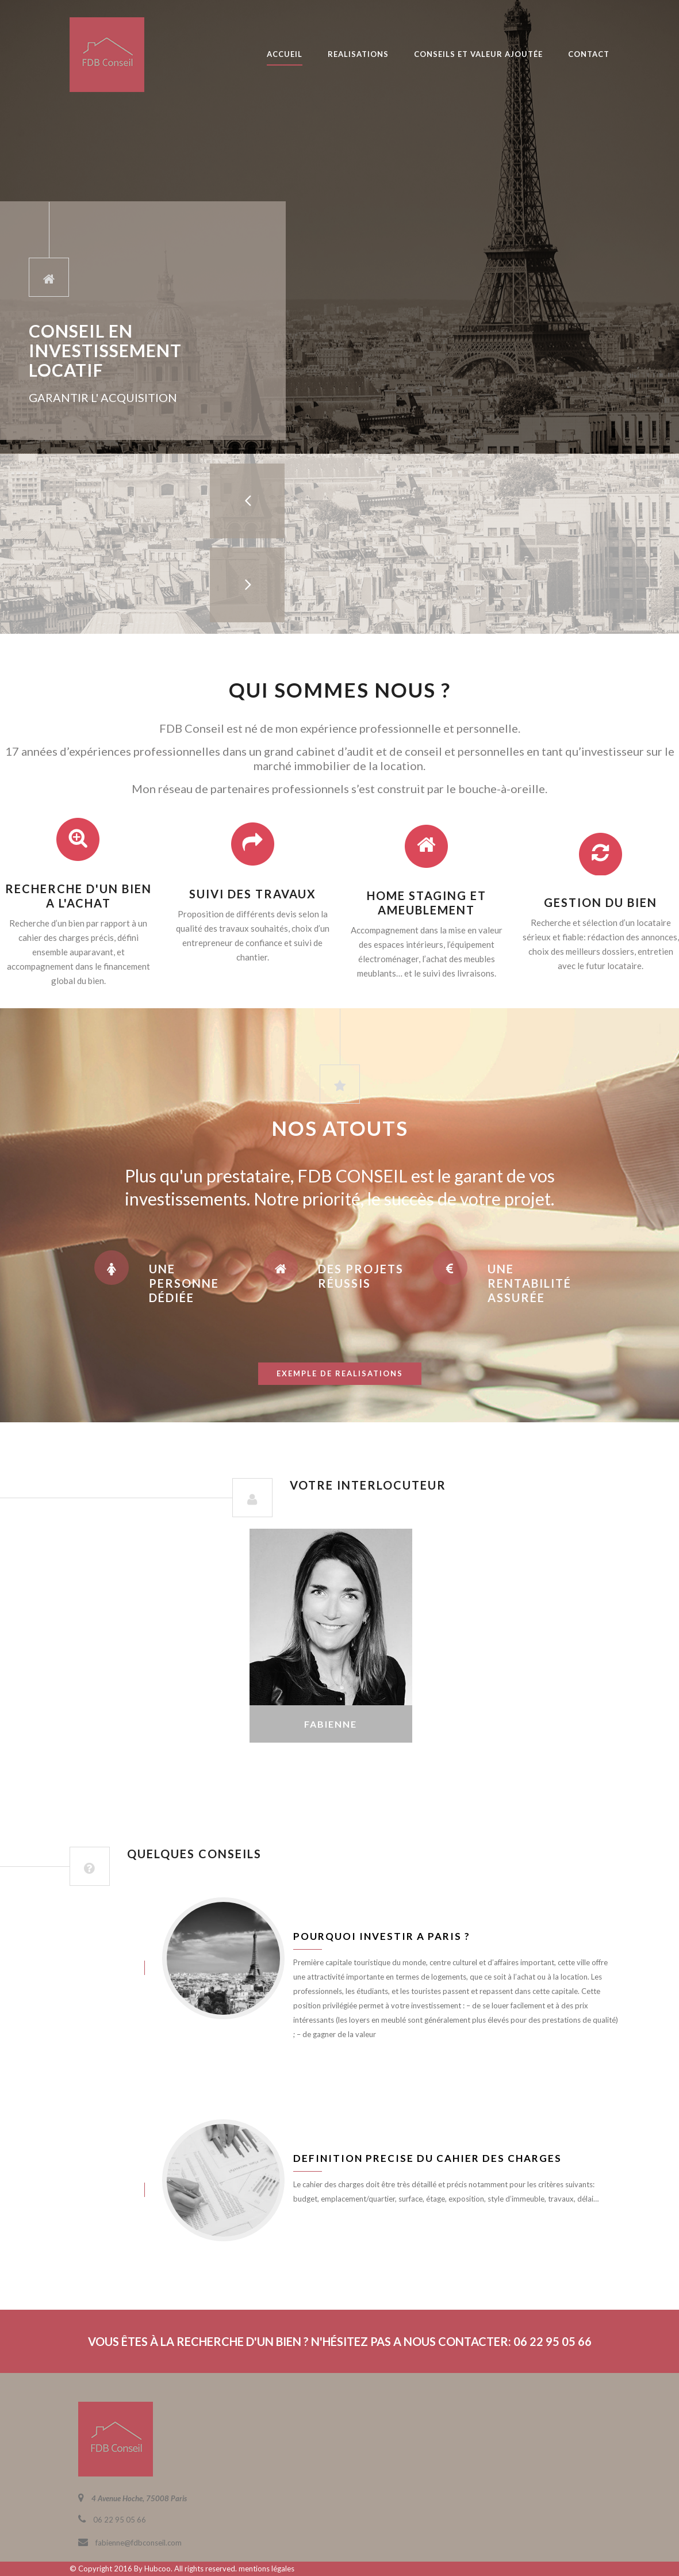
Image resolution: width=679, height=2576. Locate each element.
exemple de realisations (340, 1373)
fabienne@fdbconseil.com (138, 2542)
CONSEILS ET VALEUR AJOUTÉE (478, 54)
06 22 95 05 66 (119, 2519)
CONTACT (588, 54)
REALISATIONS (358, 54)
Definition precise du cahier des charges (427, 2158)
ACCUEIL (284, 54)
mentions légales (266, 2568)
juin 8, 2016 (107, 1967)
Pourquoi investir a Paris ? (381, 1936)
